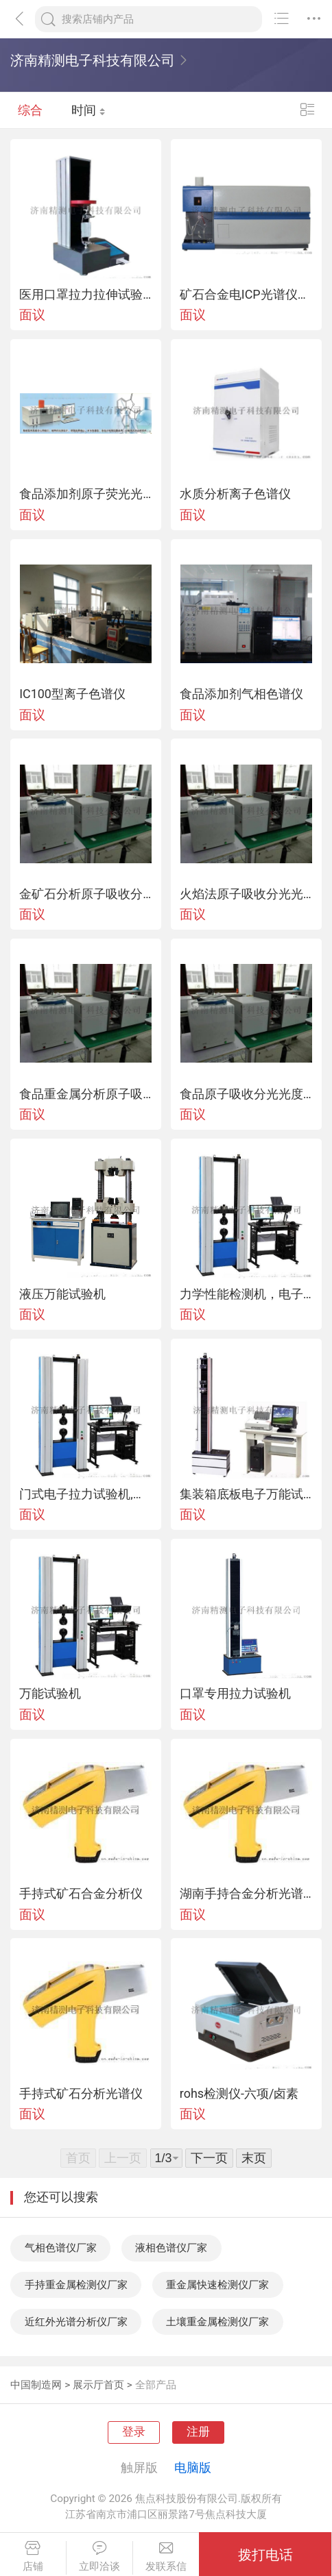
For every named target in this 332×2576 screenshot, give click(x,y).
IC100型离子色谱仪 (72, 694)
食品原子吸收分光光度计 (246, 1094)
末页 (253, 2158)
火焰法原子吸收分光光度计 (246, 894)
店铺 (33, 2556)
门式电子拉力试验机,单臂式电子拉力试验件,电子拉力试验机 (85, 1494)
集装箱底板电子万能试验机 (246, 1494)
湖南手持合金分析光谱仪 (246, 1893)
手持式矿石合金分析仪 (81, 1893)
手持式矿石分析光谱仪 (81, 2094)
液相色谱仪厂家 (171, 2248)
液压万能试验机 (62, 1294)
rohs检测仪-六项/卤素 (239, 2094)
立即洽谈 (99, 2556)
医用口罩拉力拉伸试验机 (85, 294)
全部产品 (155, 2385)
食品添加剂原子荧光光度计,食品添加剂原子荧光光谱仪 (85, 494)
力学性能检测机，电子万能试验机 (246, 1294)
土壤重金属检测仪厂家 (217, 2322)
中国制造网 (36, 2385)
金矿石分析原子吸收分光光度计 (85, 894)
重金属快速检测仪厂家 (217, 2285)
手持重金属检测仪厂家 (76, 2285)
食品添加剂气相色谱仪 (241, 694)
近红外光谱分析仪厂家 (76, 2322)
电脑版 (192, 2467)
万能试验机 (50, 1693)
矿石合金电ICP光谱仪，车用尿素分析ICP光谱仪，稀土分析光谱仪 (246, 294)
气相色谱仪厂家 (61, 2248)
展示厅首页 (98, 2385)
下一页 (209, 2158)
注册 (198, 2431)
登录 (133, 2431)
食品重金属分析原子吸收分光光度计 (85, 1094)
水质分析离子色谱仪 (235, 494)
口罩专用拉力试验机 (235, 1693)
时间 (88, 110)
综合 (30, 110)
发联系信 (166, 2556)
